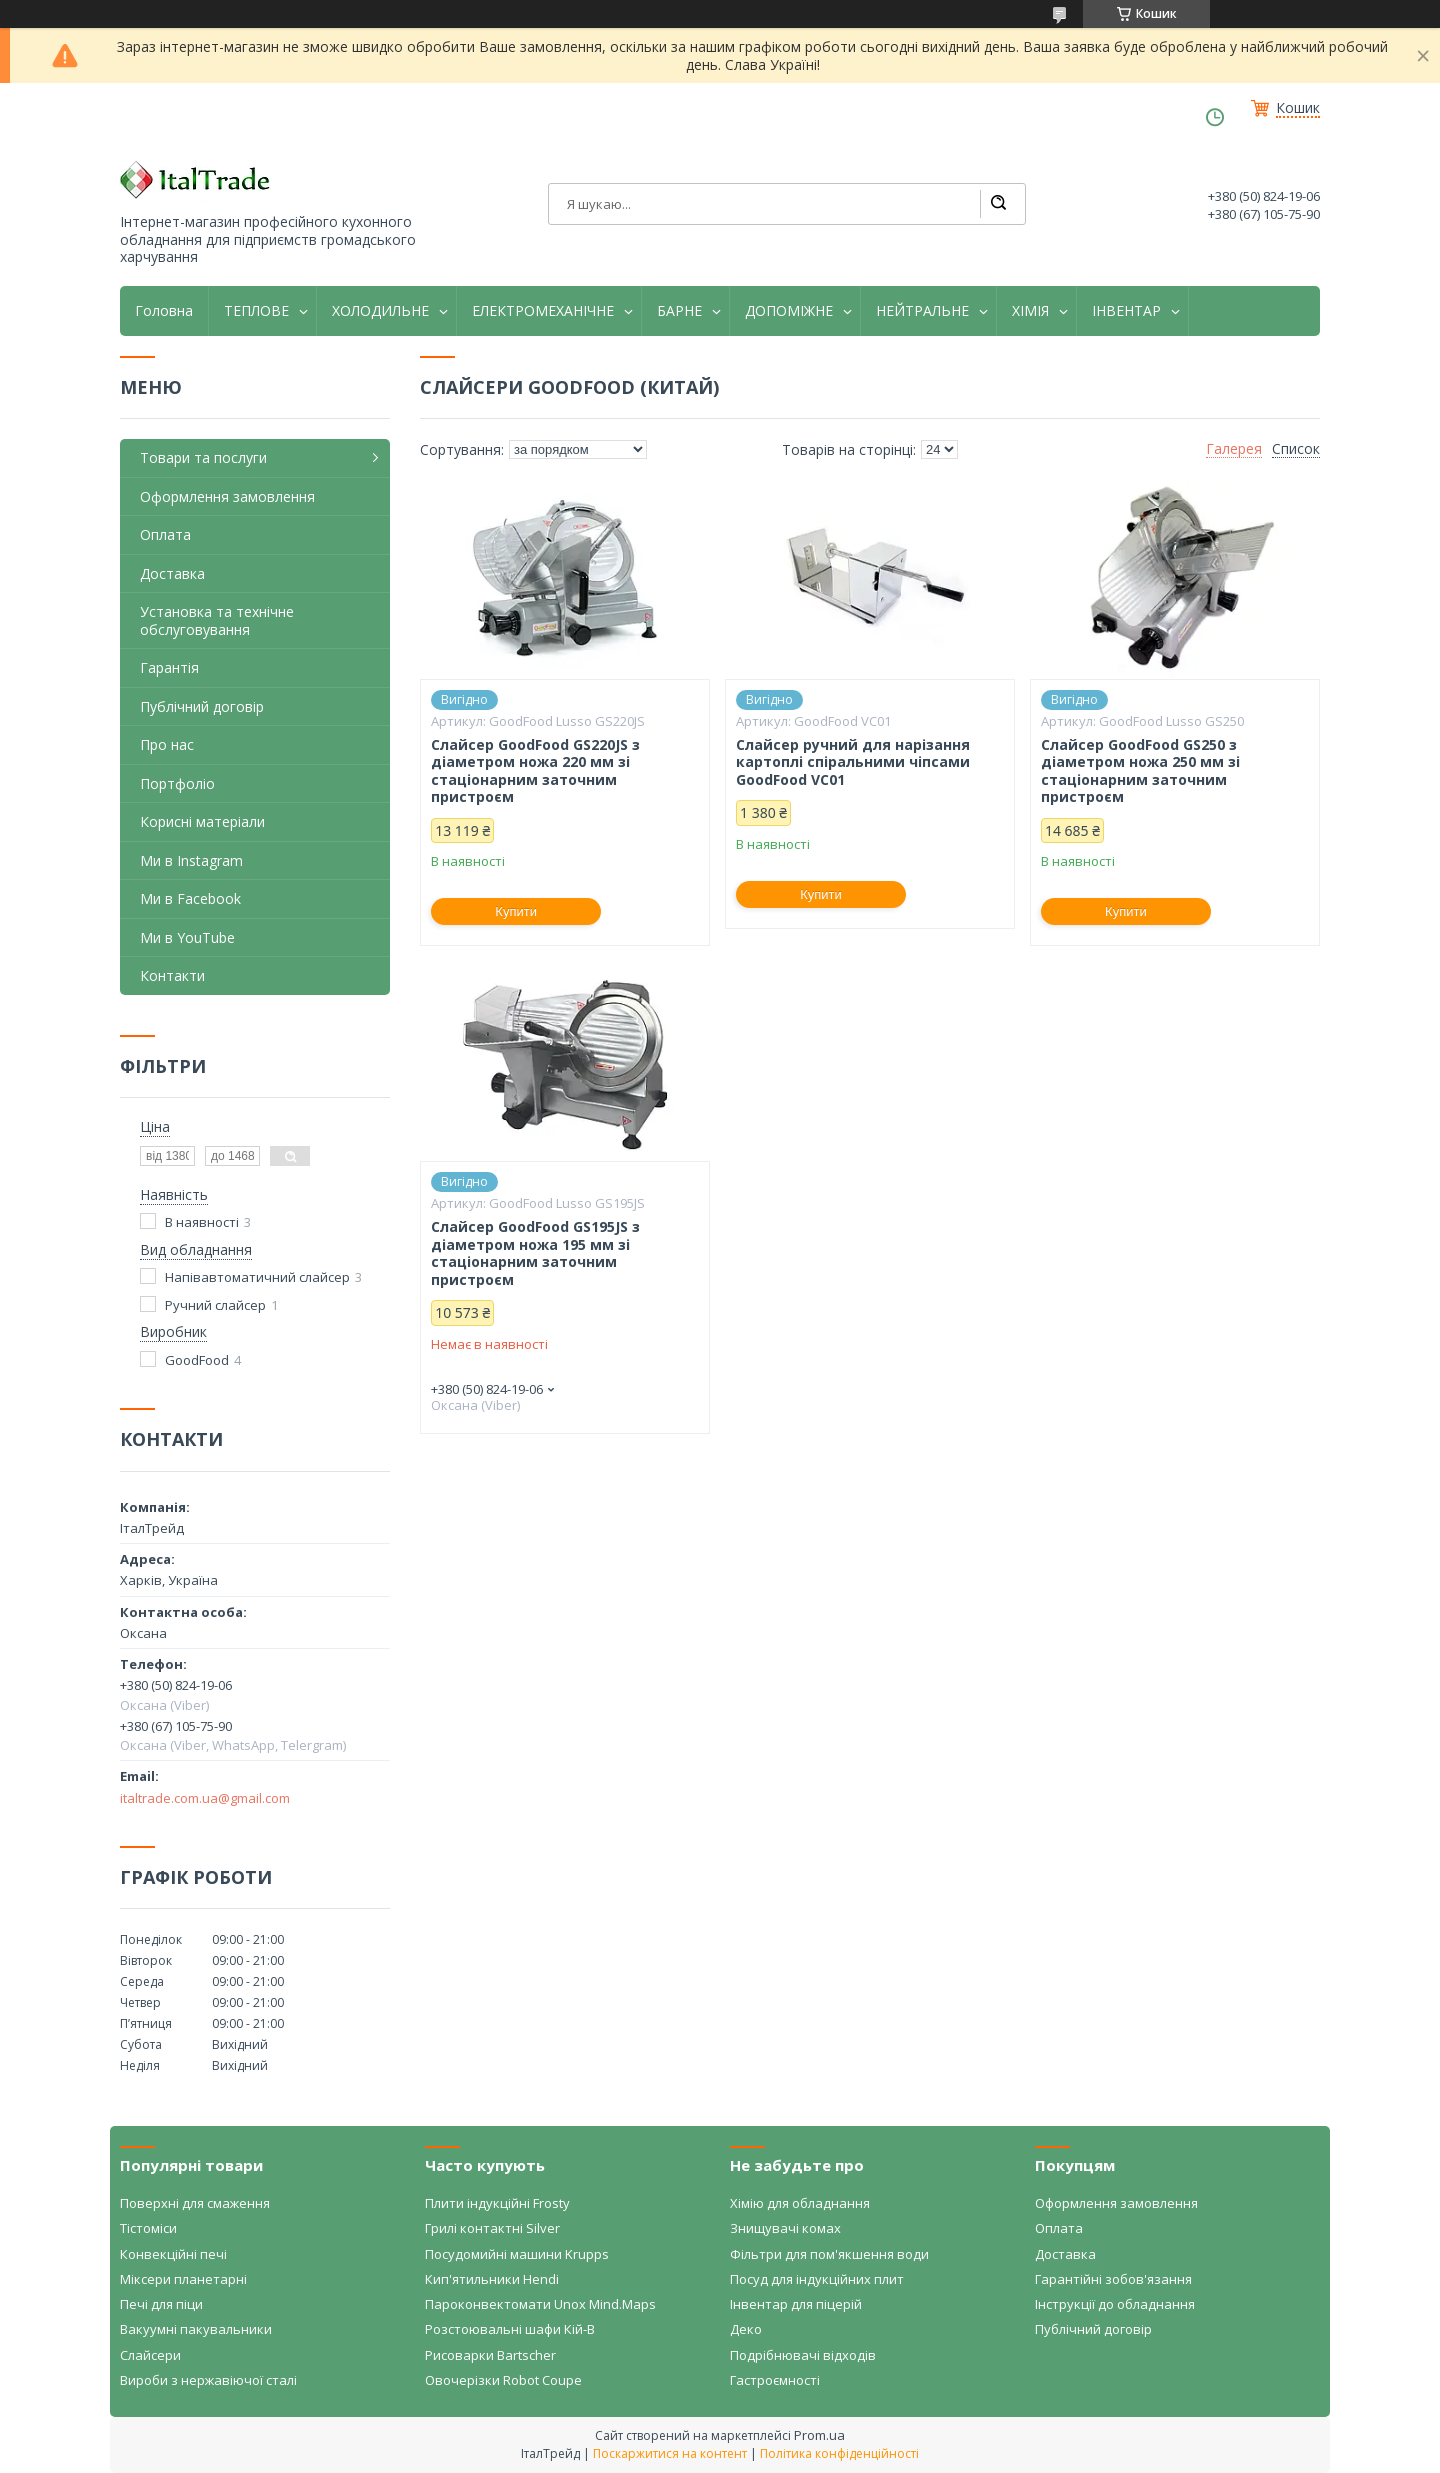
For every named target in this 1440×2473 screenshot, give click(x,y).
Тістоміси (148, 2228)
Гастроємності (775, 2380)
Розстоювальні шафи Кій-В (510, 2329)
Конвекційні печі (173, 2254)
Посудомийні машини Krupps (517, 2254)
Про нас (167, 744)
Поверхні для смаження (195, 2203)
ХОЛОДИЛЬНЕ (380, 311)
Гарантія (169, 667)
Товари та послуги (203, 457)
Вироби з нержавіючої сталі (208, 2380)
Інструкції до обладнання (1115, 2304)
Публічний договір (202, 706)
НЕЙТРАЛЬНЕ (922, 311)
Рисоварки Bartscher (490, 2355)
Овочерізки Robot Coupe (503, 2380)
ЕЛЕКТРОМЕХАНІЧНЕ (543, 311)
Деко (746, 2329)
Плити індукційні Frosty (497, 2203)
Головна (164, 311)
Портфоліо (177, 783)
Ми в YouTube (187, 937)
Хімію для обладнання (800, 2203)
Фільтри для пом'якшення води (829, 2254)
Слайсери (150, 2355)
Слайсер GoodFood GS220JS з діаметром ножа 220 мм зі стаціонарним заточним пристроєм (535, 771)
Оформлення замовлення (227, 496)
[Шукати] (998, 204)
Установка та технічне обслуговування (217, 620)
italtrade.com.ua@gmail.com (205, 1798)
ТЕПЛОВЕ (256, 311)
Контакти (172, 975)
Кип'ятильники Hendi (492, 2279)
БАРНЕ (679, 311)
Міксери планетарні (183, 2279)
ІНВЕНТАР (1126, 311)
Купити (516, 911)
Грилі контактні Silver (492, 2228)
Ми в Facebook (190, 898)
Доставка (172, 573)
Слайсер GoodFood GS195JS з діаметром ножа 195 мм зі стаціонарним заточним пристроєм (535, 1253)
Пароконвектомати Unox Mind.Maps (540, 2304)
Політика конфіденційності (839, 2453)
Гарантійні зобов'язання (1113, 2279)
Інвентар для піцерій (796, 2304)
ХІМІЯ (1030, 311)
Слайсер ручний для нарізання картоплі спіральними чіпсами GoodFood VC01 (853, 762)
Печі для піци (161, 2304)
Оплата (165, 534)
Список (1296, 449)
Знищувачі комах (785, 2228)
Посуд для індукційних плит (817, 2279)
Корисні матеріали (202, 821)
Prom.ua (819, 2435)
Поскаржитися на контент (670, 2453)
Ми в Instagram (191, 860)
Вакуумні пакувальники (196, 2329)
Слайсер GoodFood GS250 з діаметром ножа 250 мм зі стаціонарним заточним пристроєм (1140, 771)
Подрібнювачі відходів (803, 2355)
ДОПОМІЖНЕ (789, 311)
